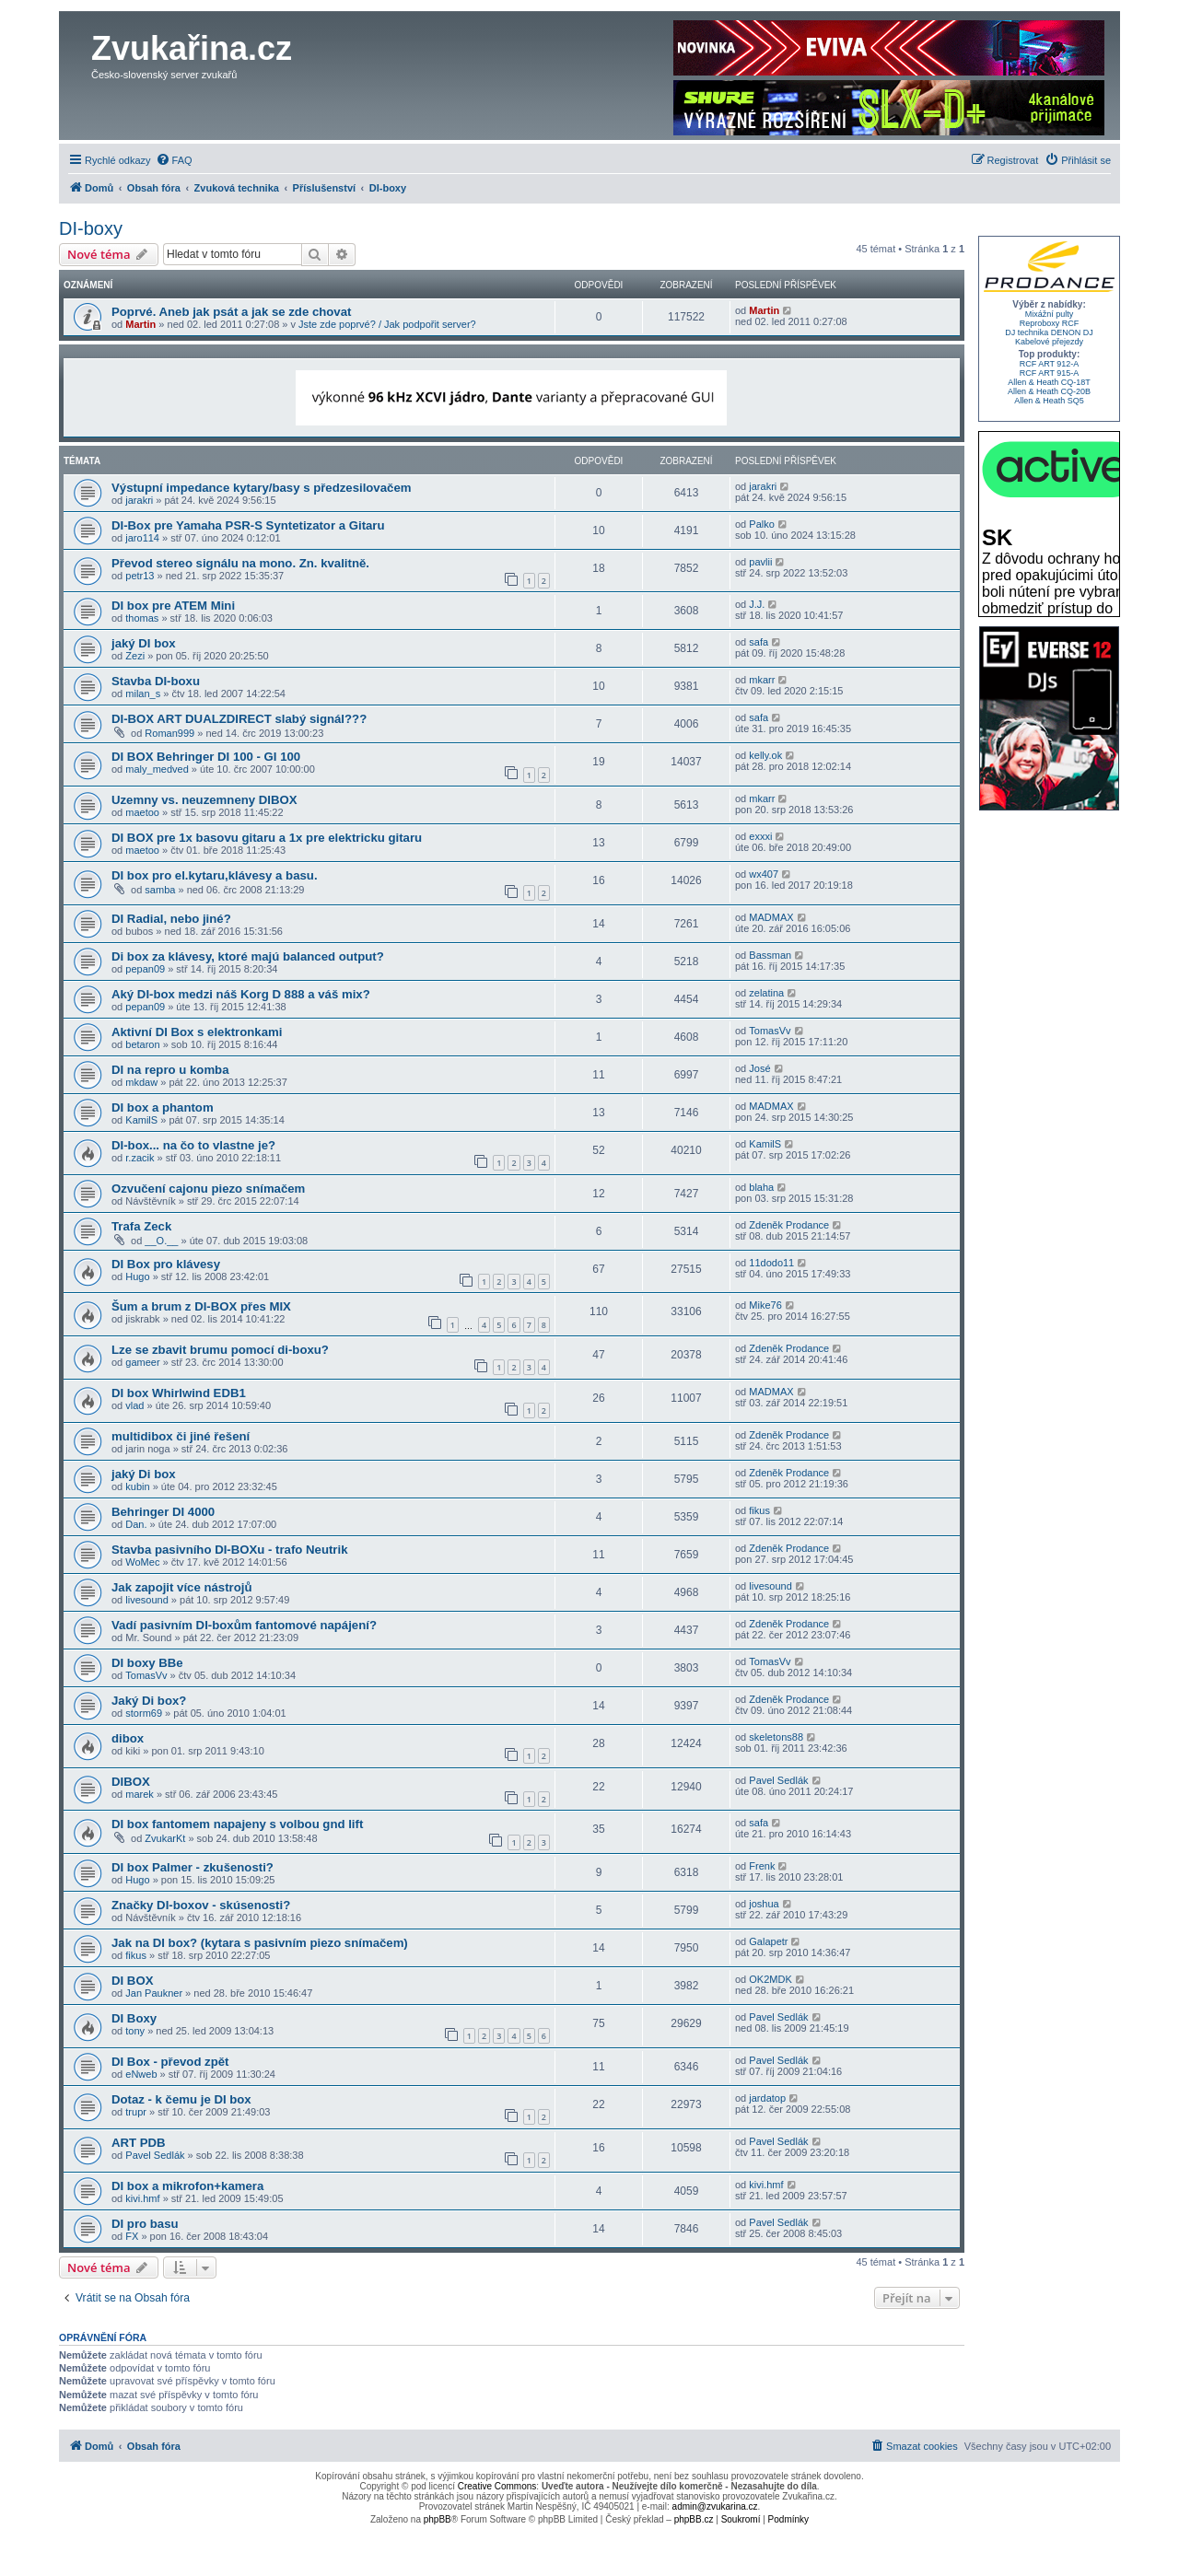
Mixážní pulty (1049, 314)
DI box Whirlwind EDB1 (178, 1393)
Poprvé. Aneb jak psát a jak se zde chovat (231, 312)
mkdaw (141, 1082)
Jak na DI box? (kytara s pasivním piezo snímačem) (259, 1943)
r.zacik (139, 1157)
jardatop (767, 2098)
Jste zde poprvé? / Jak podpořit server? (387, 324)
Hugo (137, 1276)
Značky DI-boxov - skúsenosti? (200, 1905)
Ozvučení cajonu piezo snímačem (208, 1188)
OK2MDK (770, 1979)
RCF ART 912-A (1050, 363)
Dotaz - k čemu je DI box (181, 2099)
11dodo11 (771, 1262)
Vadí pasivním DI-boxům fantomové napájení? (244, 1625)
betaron (142, 1044)
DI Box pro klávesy (165, 1264)
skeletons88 (776, 1737)
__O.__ (161, 1240)
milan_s (142, 693)
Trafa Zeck (141, 1226)
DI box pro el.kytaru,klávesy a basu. (214, 875)
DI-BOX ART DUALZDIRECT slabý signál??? (239, 719)
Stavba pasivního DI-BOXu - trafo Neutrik (229, 1549)
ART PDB (138, 2143)
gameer (142, 1362)
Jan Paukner (153, 1993)
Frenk (762, 1865)
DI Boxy (134, 2018)
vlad (134, 1405)
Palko (762, 524)
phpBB (437, 2519)
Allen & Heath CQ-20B (1049, 391)
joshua (763, 1903)
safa (758, 641)
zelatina (766, 992)
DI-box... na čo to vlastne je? (193, 1145)
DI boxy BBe (147, 1663)
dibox (127, 1738)
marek (139, 1794)
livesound (146, 1599)
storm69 (143, 1713)
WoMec (142, 1562)
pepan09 (145, 968)
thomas (141, 618)
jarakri (139, 500)
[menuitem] (174, 160)
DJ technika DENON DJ (1049, 332)
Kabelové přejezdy (1049, 341)
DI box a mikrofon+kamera (187, 2186)
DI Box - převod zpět (170, 2062)
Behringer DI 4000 (163, 1512)
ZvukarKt (165, 1838)
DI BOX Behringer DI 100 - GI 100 (205, 756)
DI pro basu (145, 2224)
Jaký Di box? (148, 1701)
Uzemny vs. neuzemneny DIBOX (204, 800)
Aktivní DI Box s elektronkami (196, 1032)
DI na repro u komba (170, 1070)
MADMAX (771, 917)
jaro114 (142, 537)
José (759, 1068)
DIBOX (130, 1782)
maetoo (142, 812)
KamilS (141, 1119)
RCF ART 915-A (1050, 373)
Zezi (135, 655)
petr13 (139, 575)
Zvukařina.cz (191, 48)
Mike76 (765, 1305)
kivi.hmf (142, 2198)
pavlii (760, 561)
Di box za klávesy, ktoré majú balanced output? (247, 956)
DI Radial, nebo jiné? (171, 919)
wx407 (763, 874)
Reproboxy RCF (1050, 323)
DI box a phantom (162, 1107)
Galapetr (768, 1941)
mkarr (762, 679)
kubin (137, 1486)
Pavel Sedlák (778, 1780)
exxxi (760, 836)
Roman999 (169, 733)
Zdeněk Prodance (789, 1224)
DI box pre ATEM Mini (173, 605)
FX (131, 2236)
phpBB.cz (694, 2519)
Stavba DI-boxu (155, 681)
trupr (135, 2111)
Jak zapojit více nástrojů (181, 1587)
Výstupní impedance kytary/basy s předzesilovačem (261, 488)
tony (135, 2030)
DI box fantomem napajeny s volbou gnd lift (237, 1824)
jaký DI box (143, 643)
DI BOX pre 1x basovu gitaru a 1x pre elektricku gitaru (266, 838)
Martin (140, 324)
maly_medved (156, 769)
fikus (759, 1510)
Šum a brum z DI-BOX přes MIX (201, 1306)
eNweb (141, 2074)
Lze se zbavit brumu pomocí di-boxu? (220, 1350)
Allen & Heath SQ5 (1049, 400)
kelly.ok (765, 755)
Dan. (135, 1524)
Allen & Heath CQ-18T (1049, 382)
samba (160, 889)
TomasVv (769, 1030)
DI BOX (132, 1980)
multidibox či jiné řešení (180, 1436)
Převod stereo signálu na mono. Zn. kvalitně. (240, 563)
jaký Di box (143, 1474)
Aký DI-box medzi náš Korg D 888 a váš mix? (240, 994)
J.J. (757, 604)
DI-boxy (91, 228)
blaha (761, 1187)
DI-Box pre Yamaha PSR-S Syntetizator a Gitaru (248, 525)
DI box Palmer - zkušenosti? (192, 1867)
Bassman (770, 955)
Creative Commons (497, 2486)
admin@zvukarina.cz (715, 2506)
